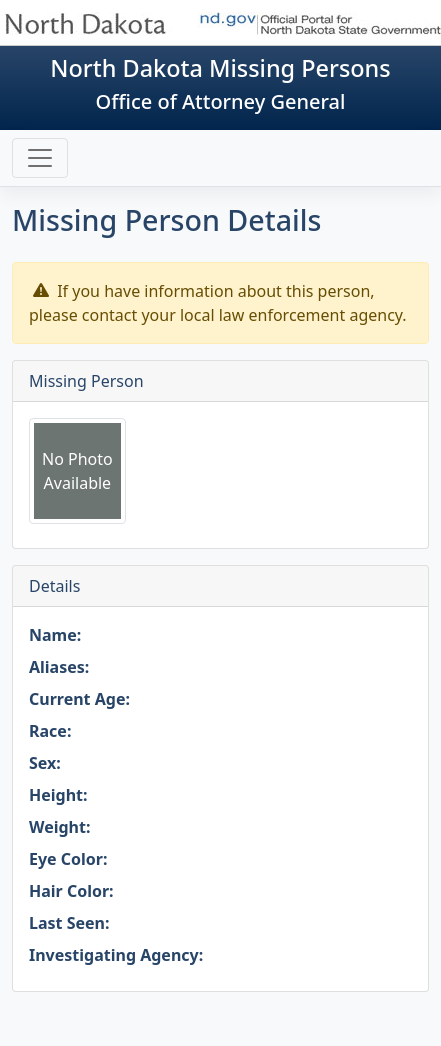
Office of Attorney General (221, 101)
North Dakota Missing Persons (220, 68)
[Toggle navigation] (40, 158)
